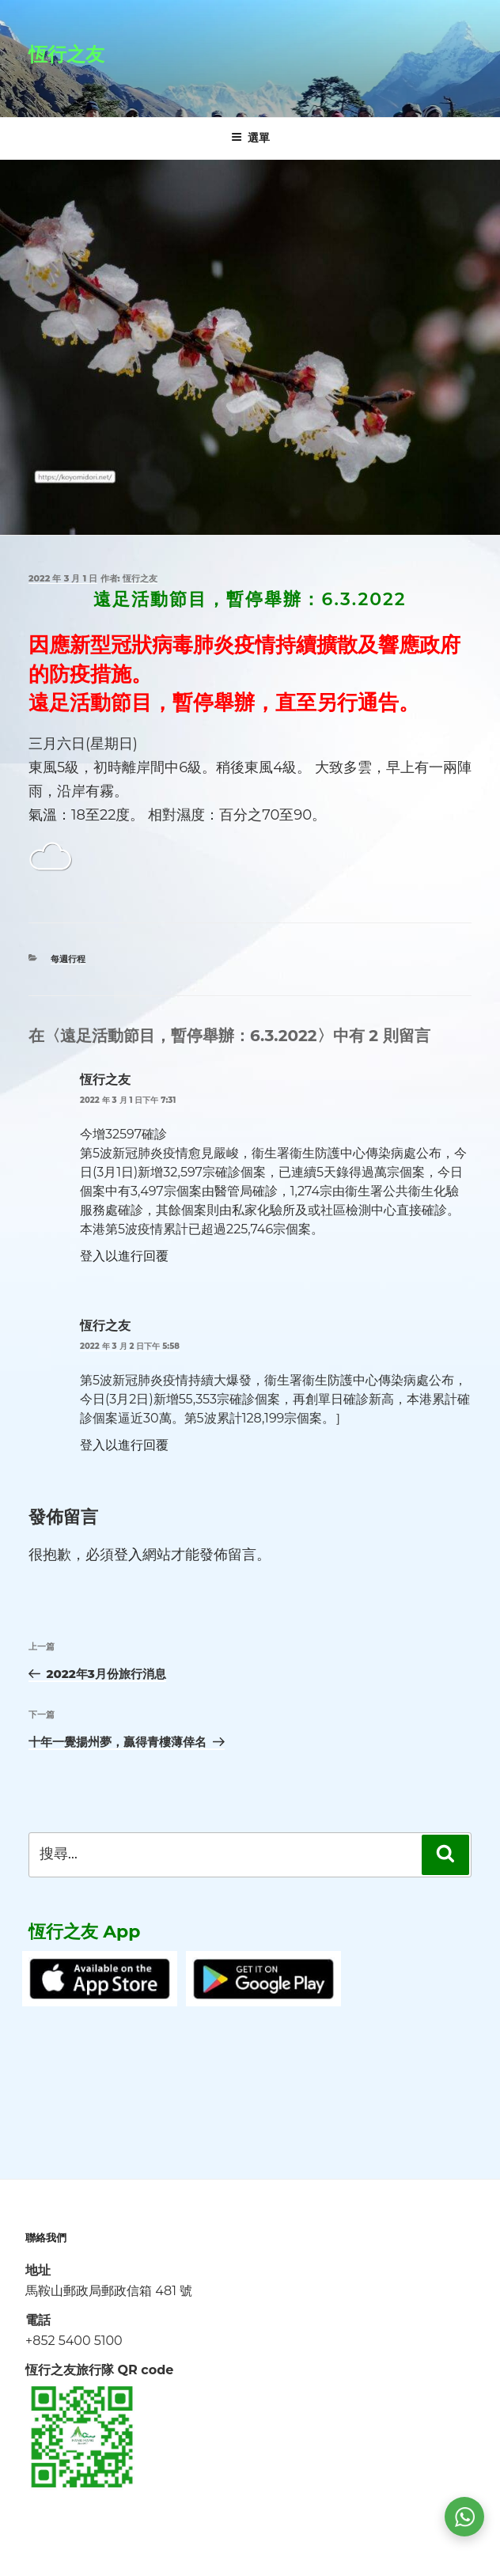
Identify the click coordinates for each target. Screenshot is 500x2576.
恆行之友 (66, 54)
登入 (128, 1554)
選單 (250, 138)
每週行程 (68, 958)
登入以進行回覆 (124, 1255)
